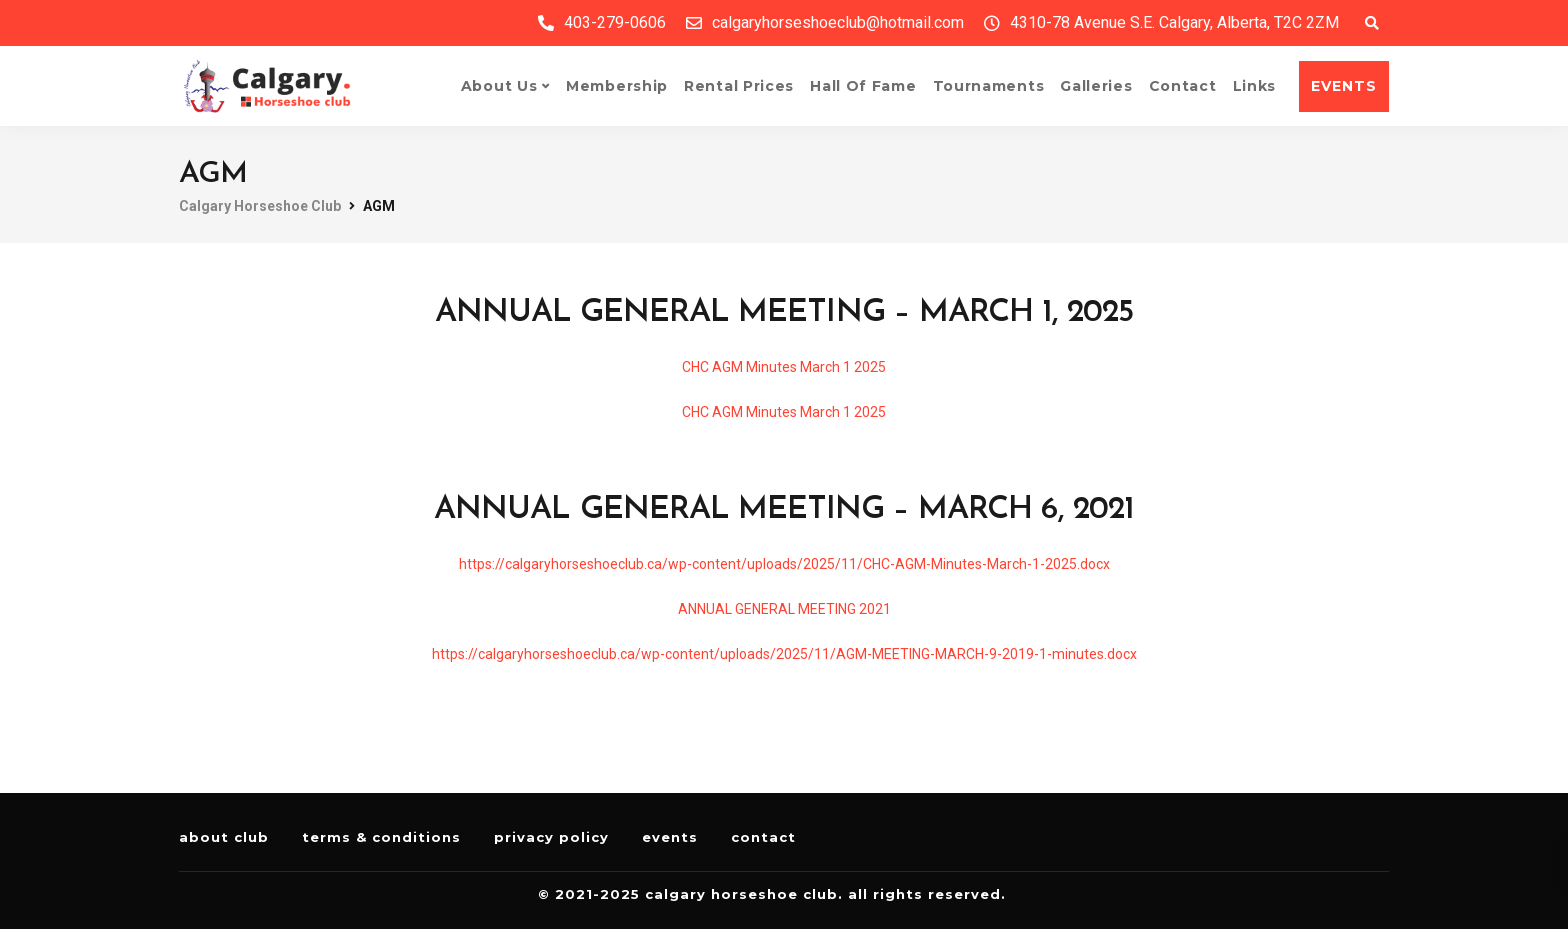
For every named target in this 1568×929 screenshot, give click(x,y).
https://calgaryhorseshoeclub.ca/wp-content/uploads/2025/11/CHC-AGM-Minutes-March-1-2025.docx (784, 564)
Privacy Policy (551, 837)
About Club (224, 837)
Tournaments (989, 86)
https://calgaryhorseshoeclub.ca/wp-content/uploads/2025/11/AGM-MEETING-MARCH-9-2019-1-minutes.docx (784, 654)
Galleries (1096, 86)
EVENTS (1344, 86)
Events (670, 837)
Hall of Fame (863, 86)
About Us (499, 86)
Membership (617, 86)
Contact (1183, 86)
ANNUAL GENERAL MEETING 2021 (784, 609)
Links (1255, 86)
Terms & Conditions (381, 837)
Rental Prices (739, 86)
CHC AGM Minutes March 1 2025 (784, 367)
